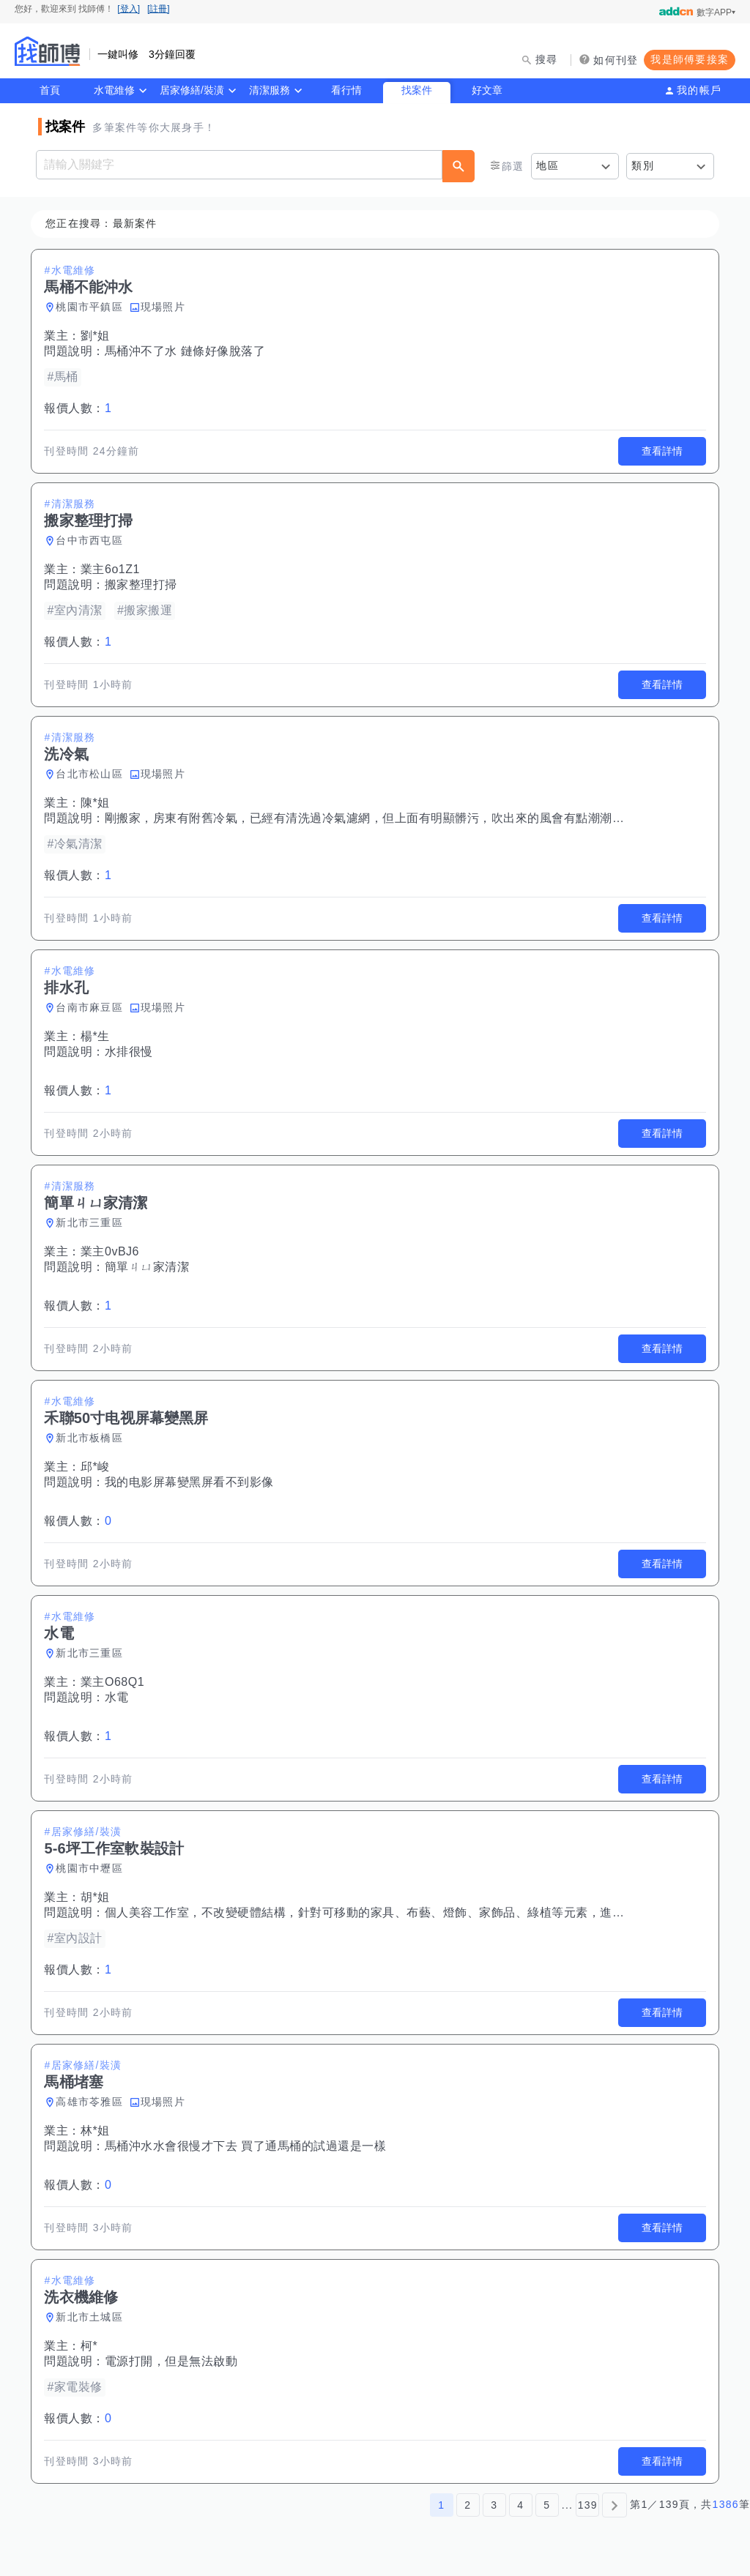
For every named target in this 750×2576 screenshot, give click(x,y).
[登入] (128, 9)
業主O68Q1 (114, 1682)
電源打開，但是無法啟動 (173, 2361)
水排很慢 (131, 1051)
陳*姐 (97, 802)
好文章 (487, 90)
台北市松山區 (91, 774)
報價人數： (80, 408)
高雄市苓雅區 (91, 2102)
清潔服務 (269, 90)
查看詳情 (659, 451)
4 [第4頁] (520, 2505)
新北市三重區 (91, 1222)
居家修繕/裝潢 (192, 90)
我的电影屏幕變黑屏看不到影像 (191, 1482)
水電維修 (114, 90)
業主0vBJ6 (112, 1251)
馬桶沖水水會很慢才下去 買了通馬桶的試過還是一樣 (247, 2146)
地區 (547, 165)
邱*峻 (97, 1466)
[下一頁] (614, 2505)
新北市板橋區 (91, 1438)
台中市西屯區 (91, 540)
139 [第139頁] (588, 2505)
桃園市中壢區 (91, 1868)
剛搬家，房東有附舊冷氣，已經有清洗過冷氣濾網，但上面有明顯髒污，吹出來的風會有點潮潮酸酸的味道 (391, 818)
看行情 (346, 90)
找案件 (416, 90)
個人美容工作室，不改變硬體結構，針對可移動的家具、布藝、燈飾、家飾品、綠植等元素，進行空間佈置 (391, 1912)
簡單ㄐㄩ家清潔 (149, 1267)
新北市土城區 (91, 2317)
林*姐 (97, 2130)
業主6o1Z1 (112, 569)
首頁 (50, 90)
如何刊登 (615, 60)
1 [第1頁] (441, 2505)
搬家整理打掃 (143, 584)
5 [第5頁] (546, 2505)
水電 (119, 1697)
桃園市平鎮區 (91, 307)
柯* (91, 2346)
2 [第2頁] (467, 2505)
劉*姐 (97, 335)
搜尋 (546, 59)
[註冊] (158, 9)
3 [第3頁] (494, 2505)
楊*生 (97, 1036)
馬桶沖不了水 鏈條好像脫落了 (187, 351)
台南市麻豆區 (91, 1007)
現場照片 (165, 307)
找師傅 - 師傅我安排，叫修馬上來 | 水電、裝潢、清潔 (48, 51)
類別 (642, 165)
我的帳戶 (699, 90)
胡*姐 (97, 1897)
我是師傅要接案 (689, 59)
